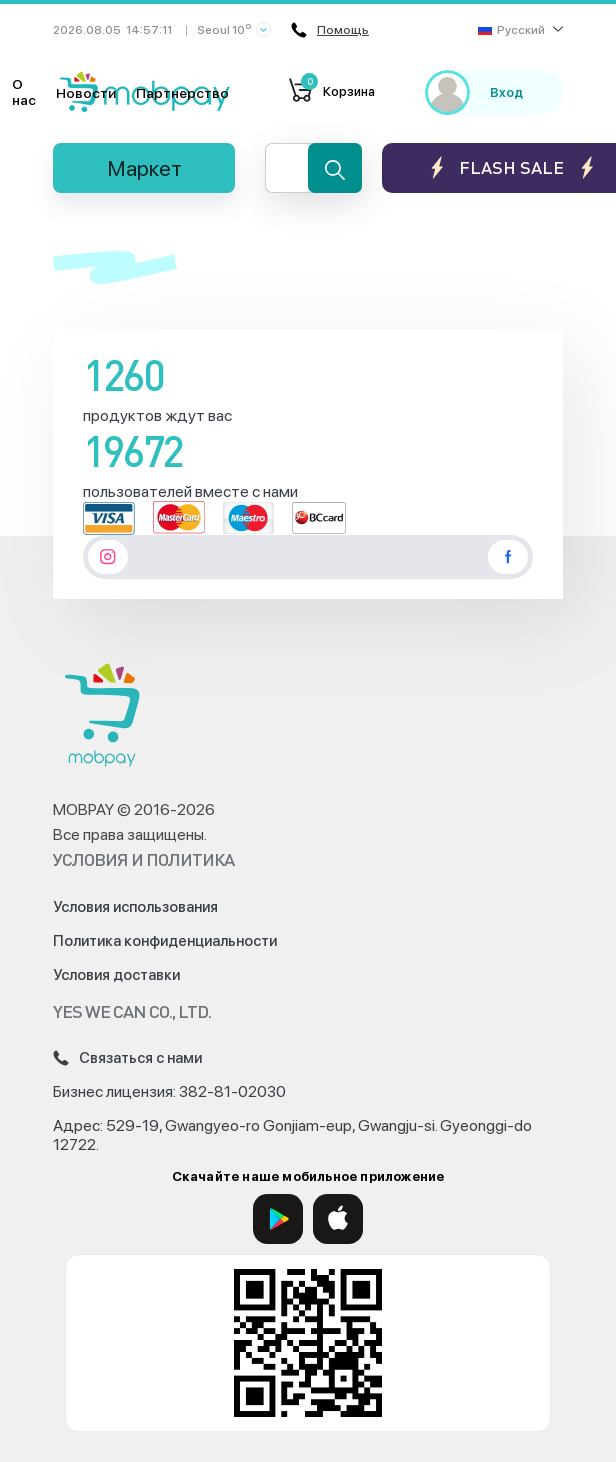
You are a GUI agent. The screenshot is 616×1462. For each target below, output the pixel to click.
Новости (86, 93)
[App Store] (338, 1219)
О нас (24, 92)
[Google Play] (278, 1219)
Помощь (330, 30)
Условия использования (135, 907)
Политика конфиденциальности (165, 941)
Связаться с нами (127, 1058)
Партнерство (182, 93)
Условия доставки (116, 975)
